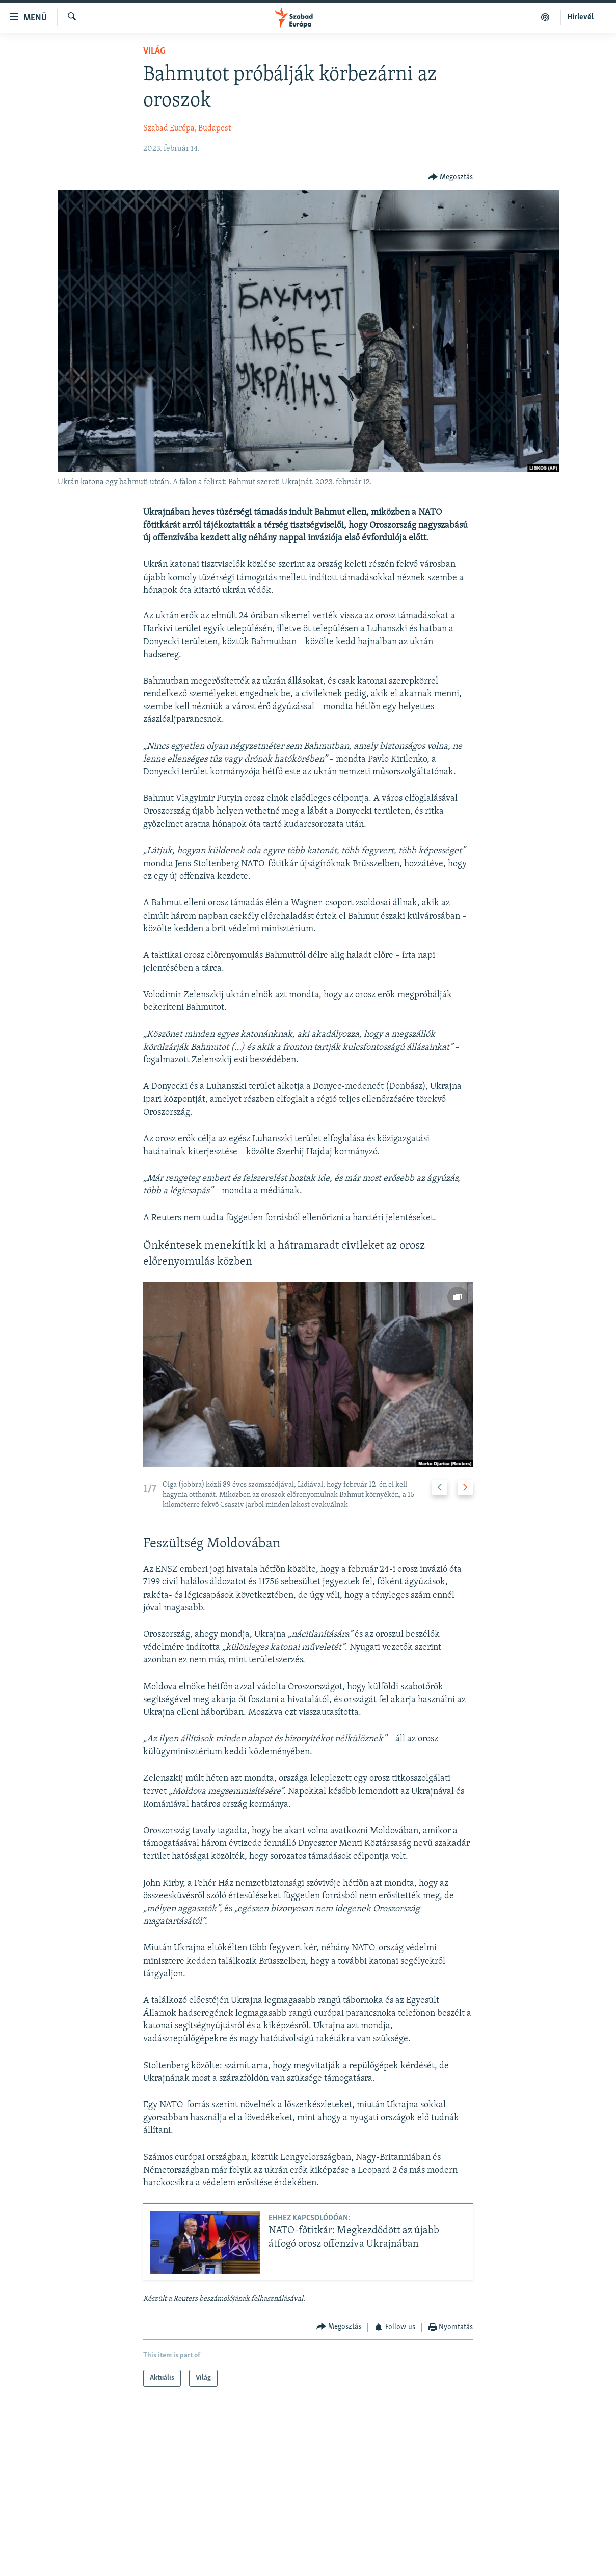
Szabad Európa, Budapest (187, 128)
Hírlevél (580, 17)
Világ (154, 51)
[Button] (450, 177)
